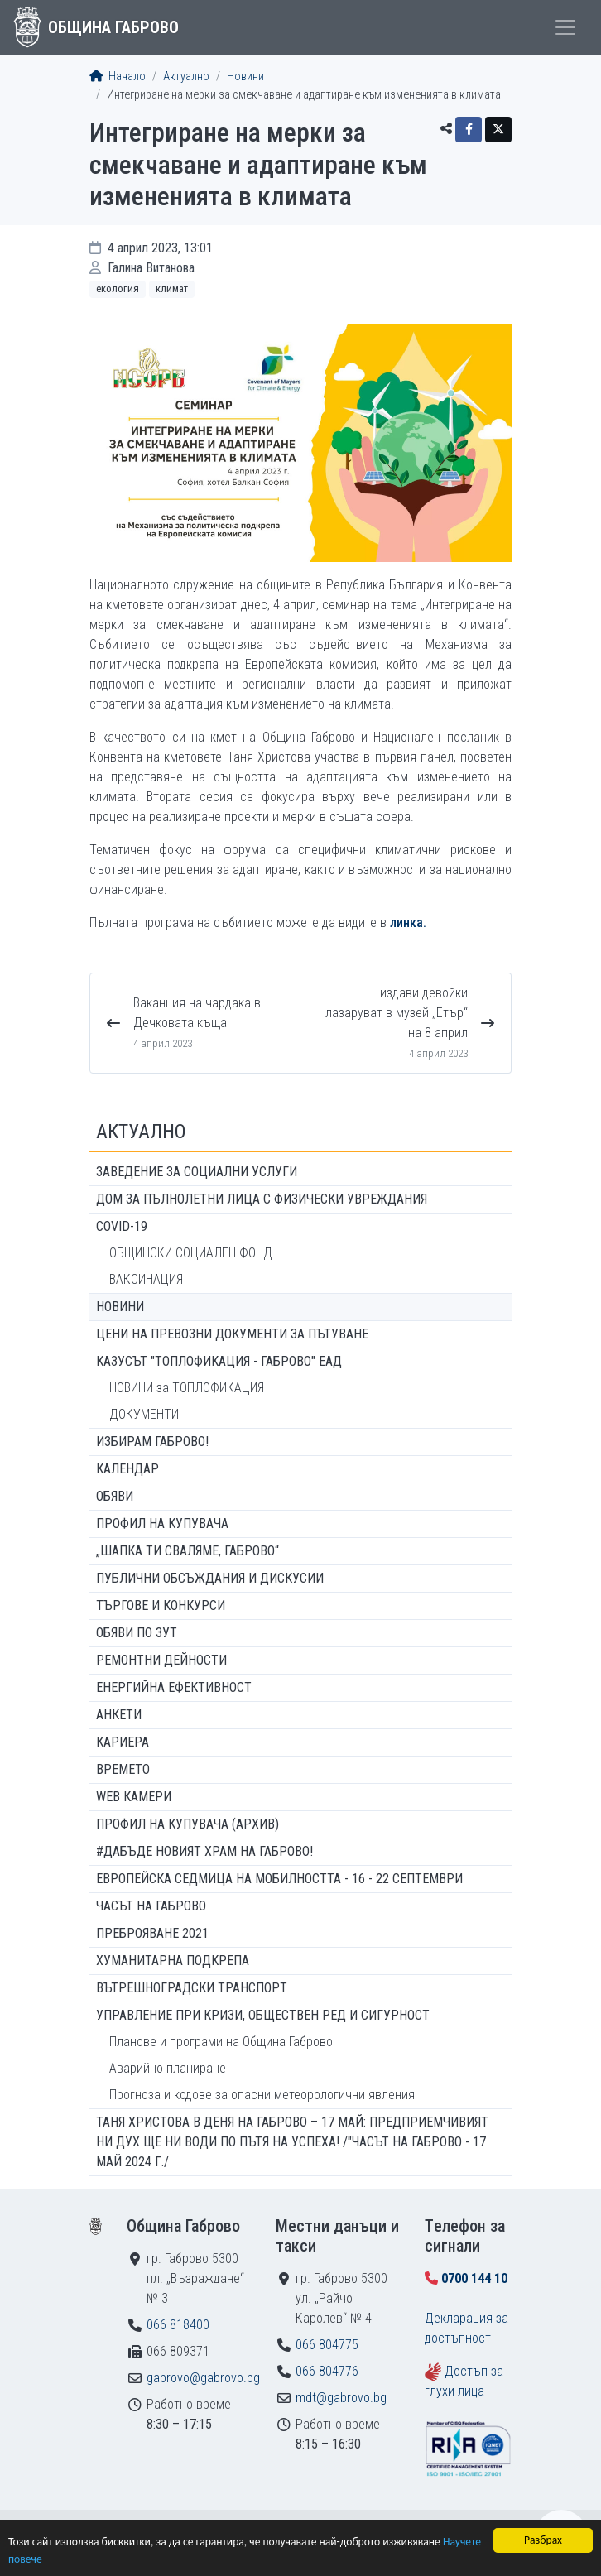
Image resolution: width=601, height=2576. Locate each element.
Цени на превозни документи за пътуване (232, 1334)
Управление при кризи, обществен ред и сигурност (263, 2015)
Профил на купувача (162, 1523)
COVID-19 (121, 1226)
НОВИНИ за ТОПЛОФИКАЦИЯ (186, 1388)
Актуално (186, 77)
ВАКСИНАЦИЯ (146, 1279)
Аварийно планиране (167, 2068)
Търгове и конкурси (160, 1605)
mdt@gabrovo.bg (341, 2397)
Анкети (119, 1715)
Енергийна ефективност (174, 1687)
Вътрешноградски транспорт (191, 1988)
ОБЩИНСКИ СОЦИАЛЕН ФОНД (190, 1253)
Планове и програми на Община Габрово (221, 2042)
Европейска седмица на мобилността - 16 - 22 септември (279, 1878)
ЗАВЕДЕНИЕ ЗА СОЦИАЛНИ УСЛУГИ (196, 1172)
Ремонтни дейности (161, 1660)
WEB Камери (133, 1797)
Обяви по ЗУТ (136, 1633)
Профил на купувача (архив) (187, 1824)
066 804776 (327, 2371)
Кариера (122, 1742)
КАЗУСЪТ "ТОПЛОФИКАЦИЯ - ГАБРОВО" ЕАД (219, 1361)
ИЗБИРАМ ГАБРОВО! (152, 1441)
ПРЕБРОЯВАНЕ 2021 (152, 1933)
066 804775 (327, 2345)
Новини (245, 77)
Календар (127, 1469)
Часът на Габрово (151, 1906)
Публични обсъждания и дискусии (210, 1578)
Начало (117, 77)
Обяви (114, 1496)
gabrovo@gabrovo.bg (203, 2378)
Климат (172, 288)
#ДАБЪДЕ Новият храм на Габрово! (204, 1851)
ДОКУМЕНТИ (144, 1414)
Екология (117, 288)
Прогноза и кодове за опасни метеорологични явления (262, 2095)
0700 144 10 (474, 2278)
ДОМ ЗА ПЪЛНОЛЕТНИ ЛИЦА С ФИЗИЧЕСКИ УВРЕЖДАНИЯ (261, 1199)
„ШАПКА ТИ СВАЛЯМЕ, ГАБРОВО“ (187, 1551)
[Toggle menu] (565, 27)
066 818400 (178, 2325)
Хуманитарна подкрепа (172, 1960)
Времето (123, 1769)
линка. (408, 922)
